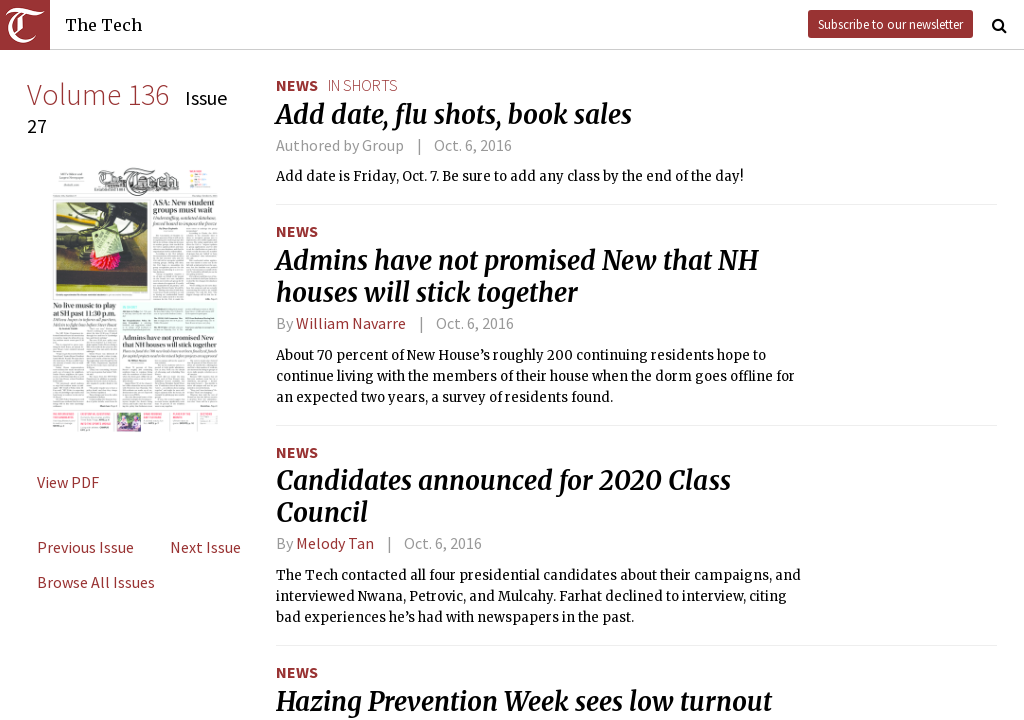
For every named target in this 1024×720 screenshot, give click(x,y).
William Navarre (351, 323)
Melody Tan (335, 543)
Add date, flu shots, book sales (454, 115)
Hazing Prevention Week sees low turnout (524, 702)
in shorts (363, 85)
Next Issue (205, 547)
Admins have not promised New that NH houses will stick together (517, 277)
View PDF (68, 482)
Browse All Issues (96, 582)
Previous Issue (85, 547)
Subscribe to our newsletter (890, 24)
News (297, 85)
